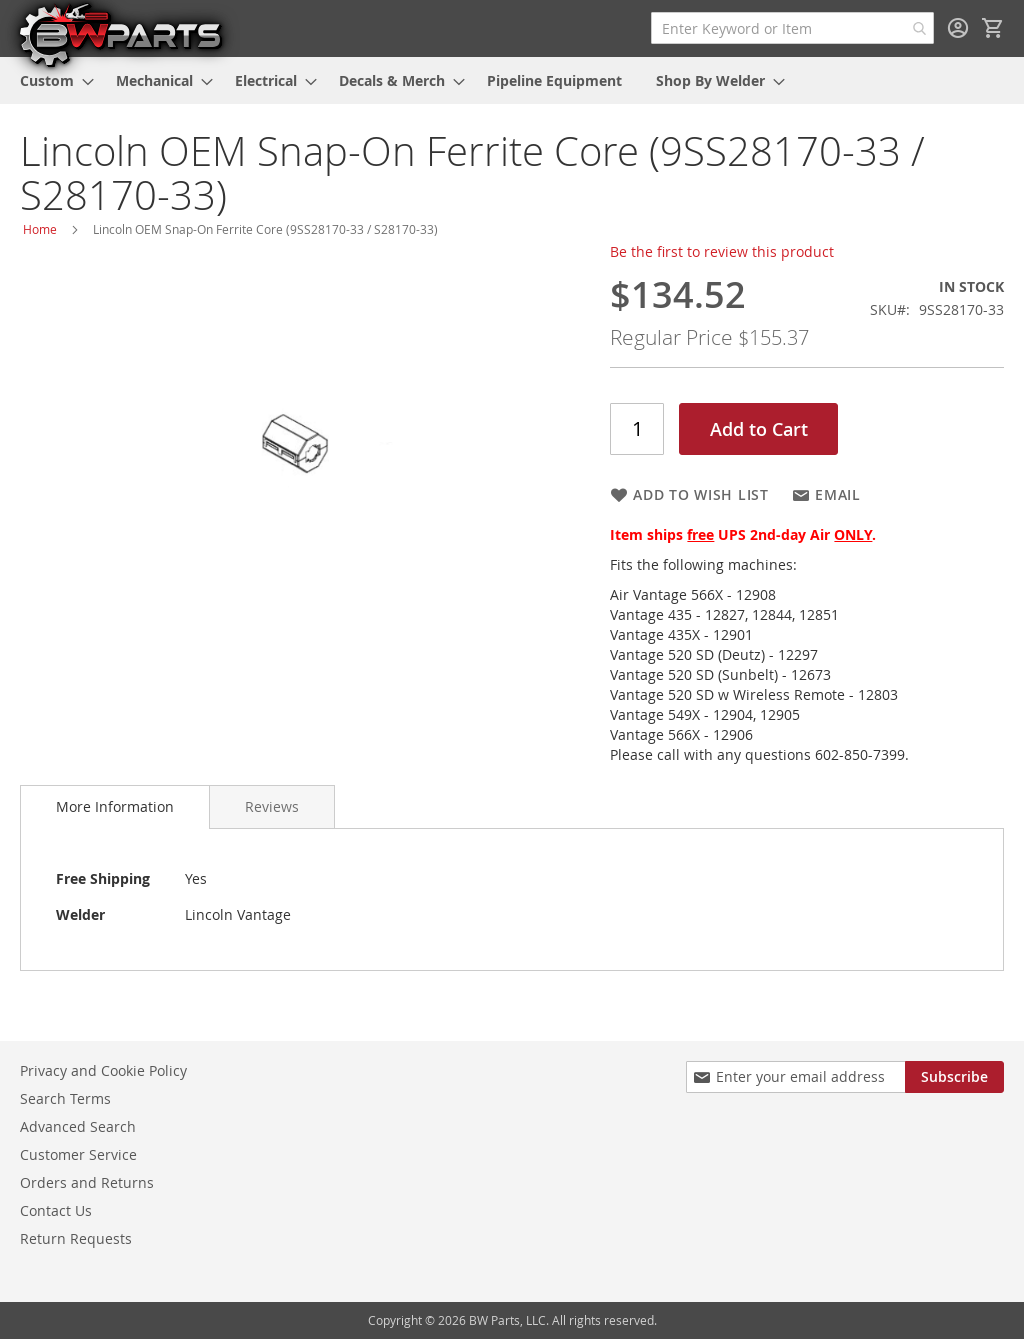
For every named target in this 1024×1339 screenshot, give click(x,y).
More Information (115, 806)
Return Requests (76, 1238)
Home (40, 229)
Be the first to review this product (722, 251)
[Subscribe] (954, 1077)
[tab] (115, 807)
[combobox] (792, 28)
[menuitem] (51, 80)
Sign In (958, 28)
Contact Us (56, 1210)
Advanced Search (78, 1126)
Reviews (272, 806)
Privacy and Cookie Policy (103, 1070)
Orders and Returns (87, 1182)
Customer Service (78, 1154)
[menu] (512, 80)
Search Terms (65, 1098)
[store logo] (120, 34)
